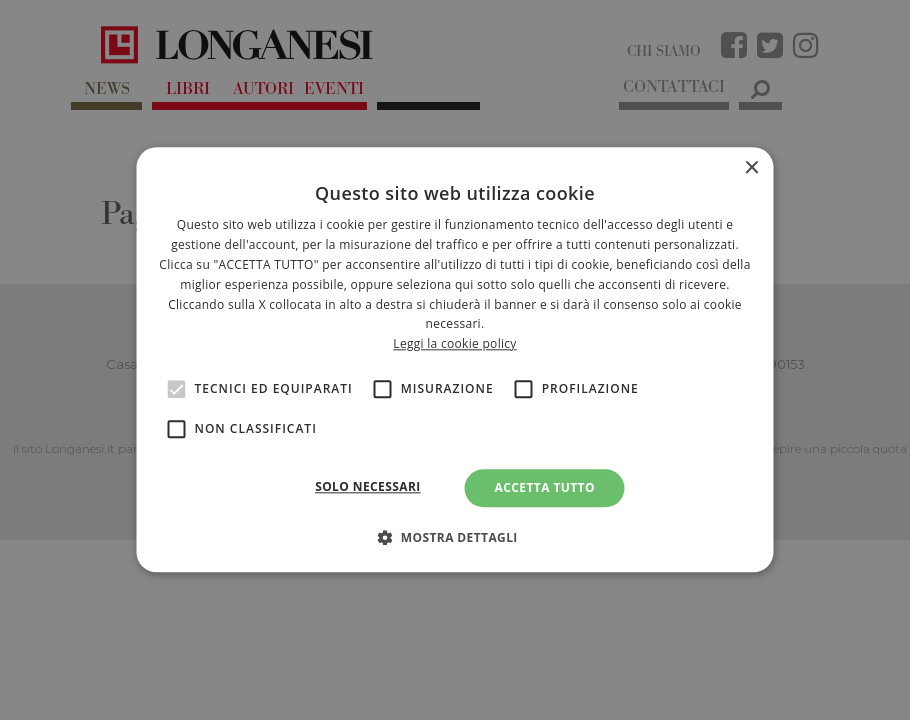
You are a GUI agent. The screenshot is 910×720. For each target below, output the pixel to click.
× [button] (751, 168)
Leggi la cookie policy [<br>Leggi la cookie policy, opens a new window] (454, 343)
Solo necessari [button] (367, 486)
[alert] (455, 360)
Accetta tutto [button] (545, 487)
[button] (455, 538)
